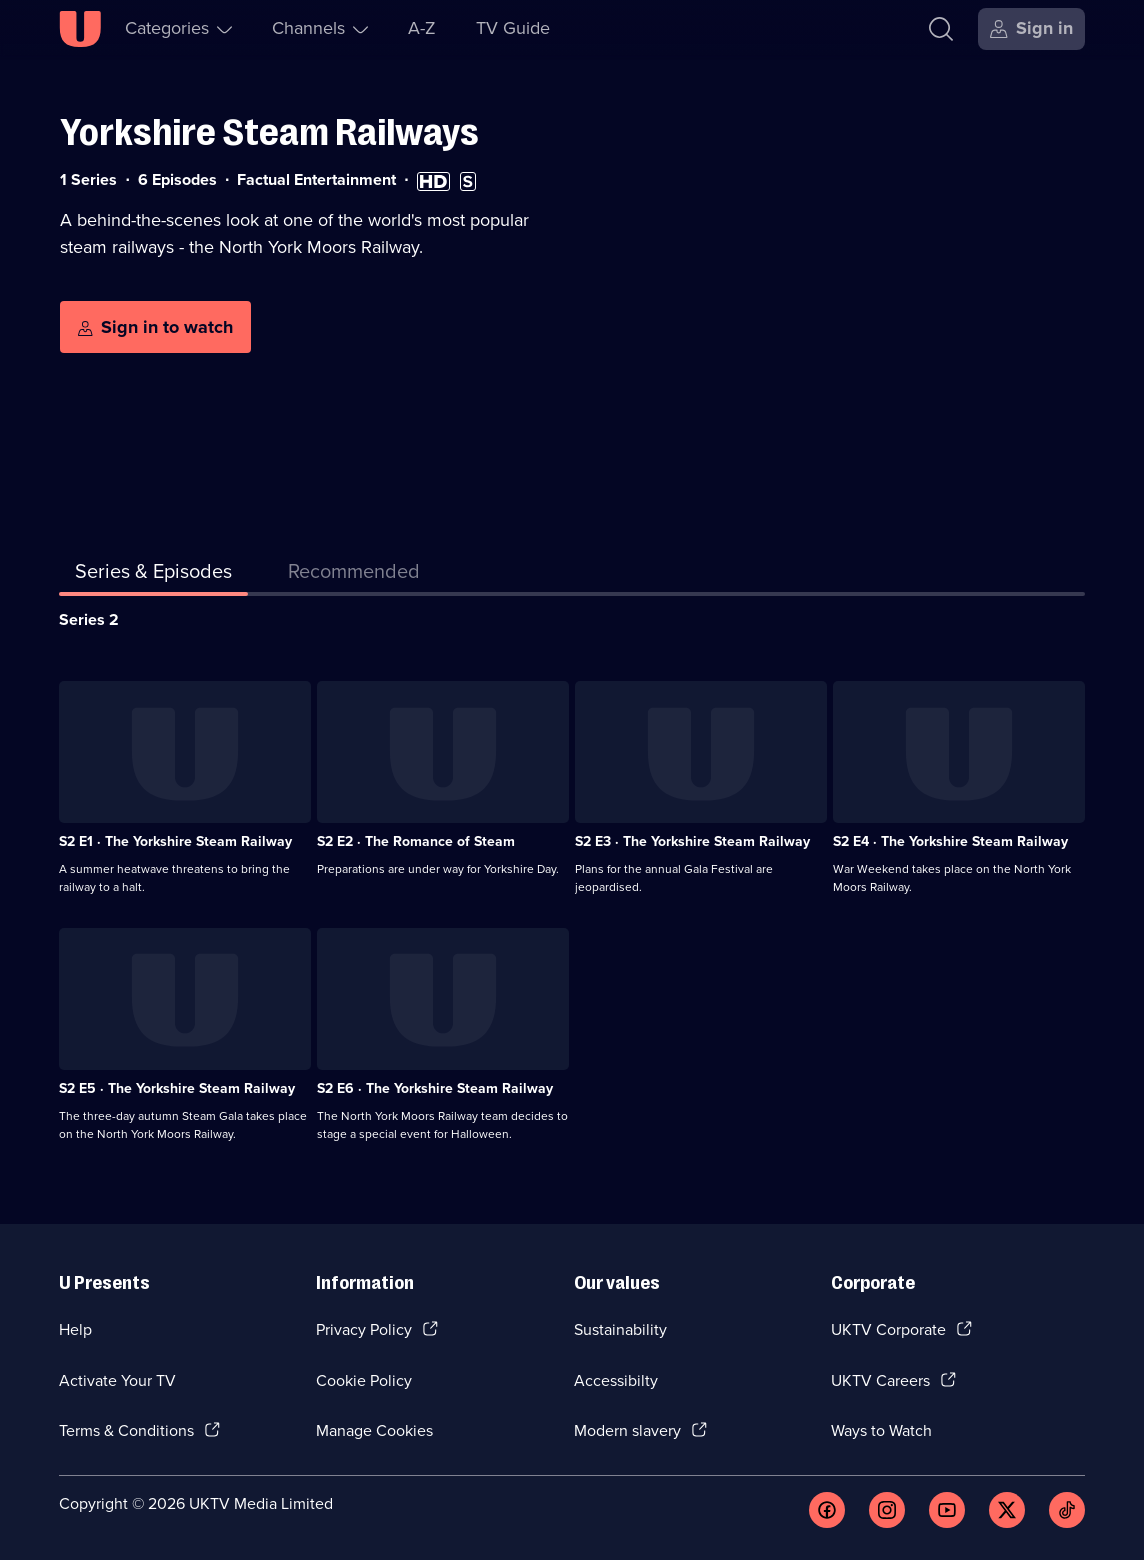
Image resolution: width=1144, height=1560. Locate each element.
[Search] (941, 29)
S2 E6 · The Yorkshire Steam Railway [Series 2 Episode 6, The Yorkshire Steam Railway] (435, 1088)
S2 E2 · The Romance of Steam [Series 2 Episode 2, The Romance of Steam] (416, 841)
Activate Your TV (117, 1380)
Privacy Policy (364, 1329)
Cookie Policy (364, 1380)
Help (75, 1329)
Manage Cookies (374, 1430)
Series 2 (89, 619)
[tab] (354, 575)
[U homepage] (80, 29)
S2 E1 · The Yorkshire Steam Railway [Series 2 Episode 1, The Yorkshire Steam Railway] (175, 841)
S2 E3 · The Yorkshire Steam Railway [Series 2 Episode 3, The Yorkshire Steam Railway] (692, 841)
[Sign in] (1031, 29)
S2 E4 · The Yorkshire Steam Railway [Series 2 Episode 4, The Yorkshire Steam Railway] (950, 841)
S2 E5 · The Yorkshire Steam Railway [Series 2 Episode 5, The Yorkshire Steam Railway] (177, 1088)
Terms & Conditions (126, 1430)
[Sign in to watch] (155, 327)
